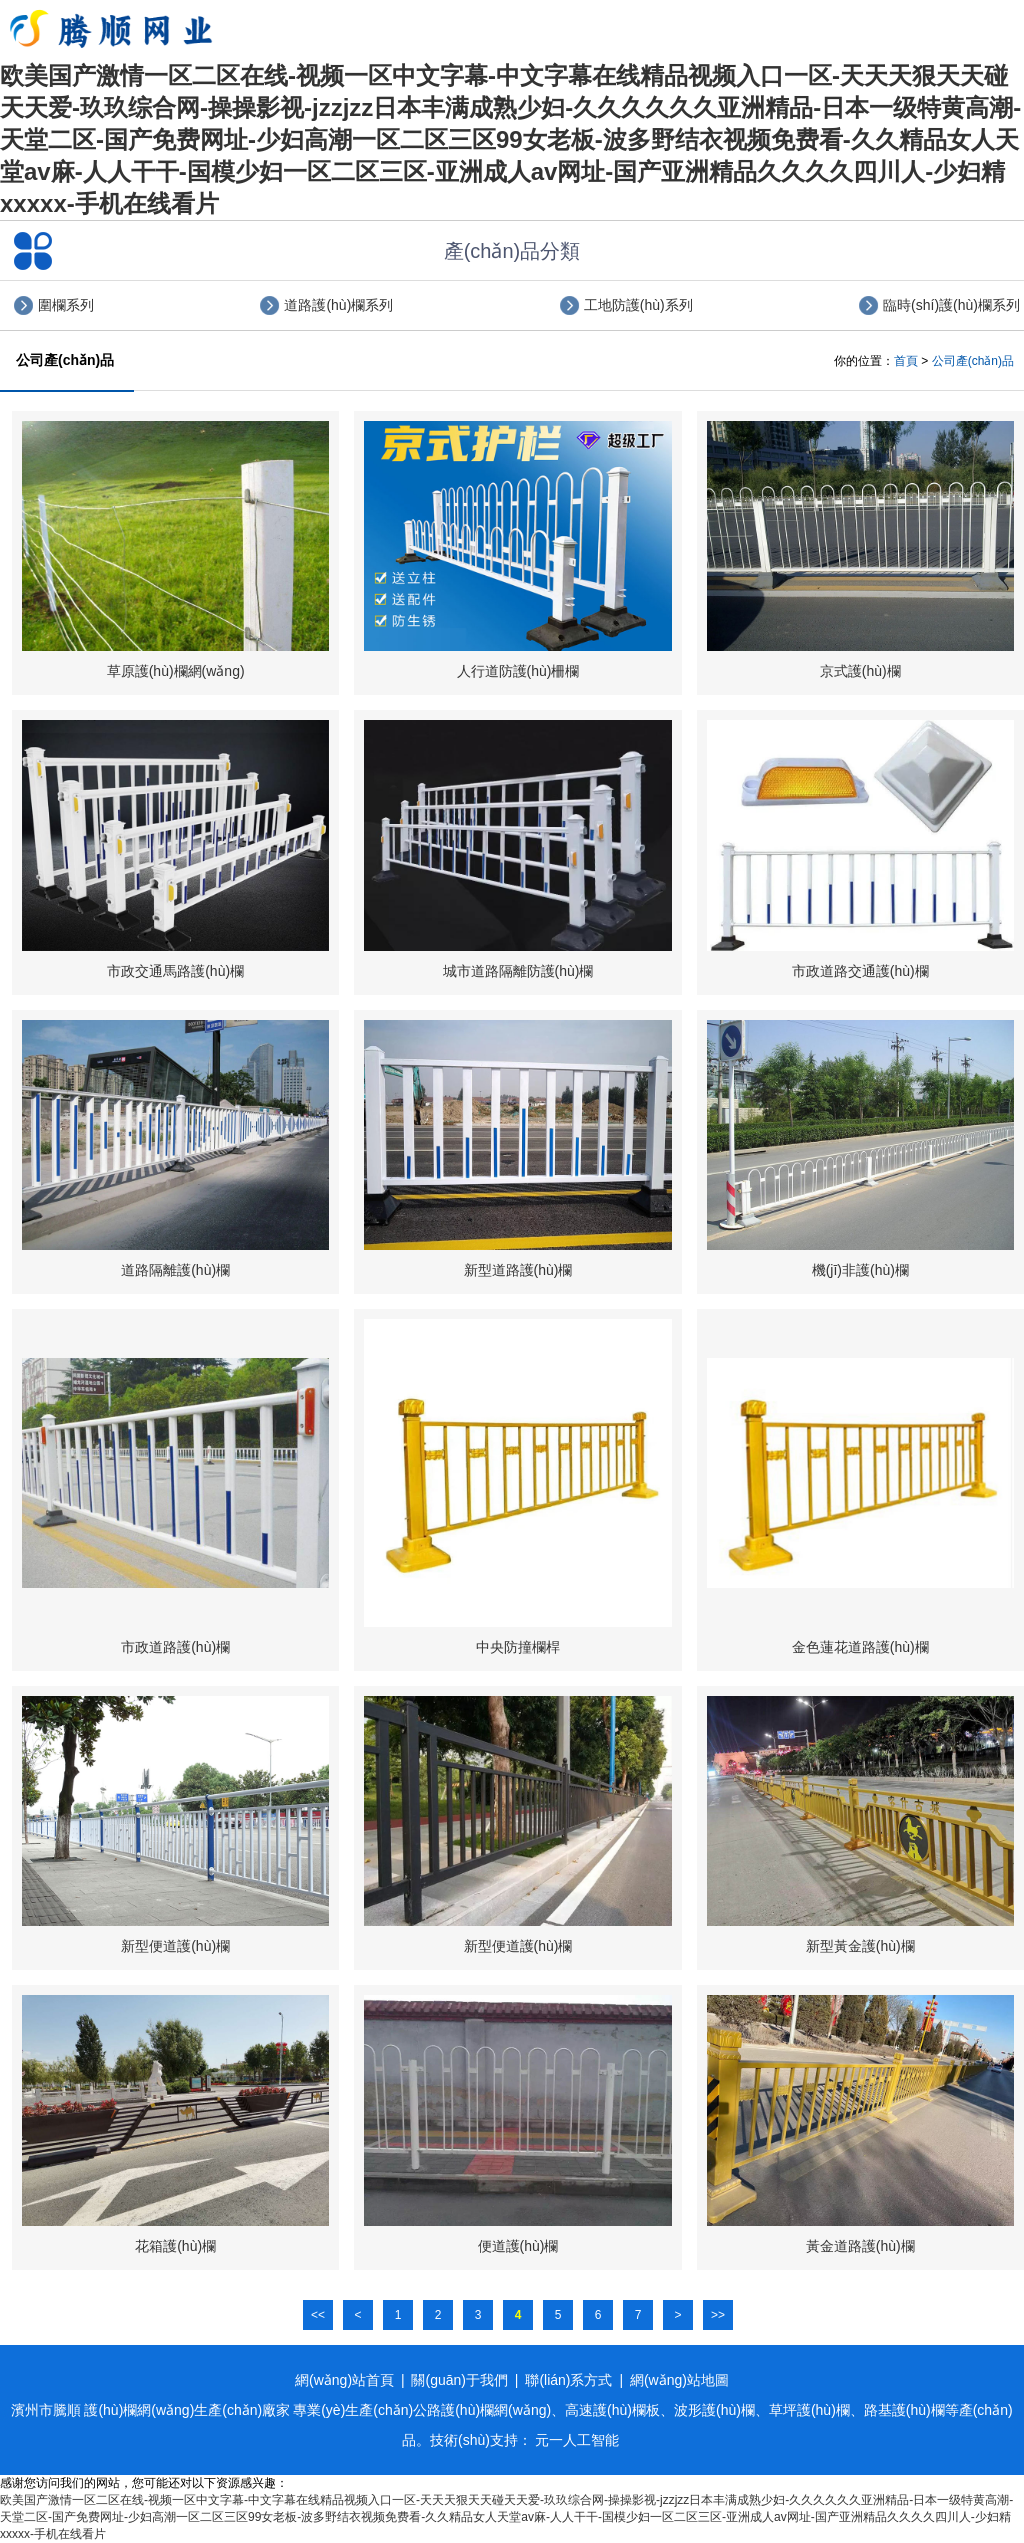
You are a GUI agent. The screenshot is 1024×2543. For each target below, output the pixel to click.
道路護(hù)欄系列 (338, 305)
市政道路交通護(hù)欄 (860, 971)
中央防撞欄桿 (518, 1647)
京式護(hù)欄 (860, 671)
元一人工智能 (577, 2440)
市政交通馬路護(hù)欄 (175, 971)
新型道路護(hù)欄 (518, 1270)
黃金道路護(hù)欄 (860, 2246)
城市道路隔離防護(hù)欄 (518, 971)
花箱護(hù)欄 (175, 2246)
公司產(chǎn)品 (973, 361)
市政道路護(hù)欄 (175, 1647)
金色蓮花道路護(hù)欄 (860, 1647)
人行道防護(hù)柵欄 (518, 671)
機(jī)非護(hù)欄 (860, 1270)
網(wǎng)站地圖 (679, 2380)
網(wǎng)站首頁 (344, 2380)
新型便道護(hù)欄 (175, 1946)
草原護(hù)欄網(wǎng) (176, 671)
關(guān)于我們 (459, 2380)
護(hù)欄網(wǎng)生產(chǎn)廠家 (187, 2410)
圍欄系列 (66, 305)
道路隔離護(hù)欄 (175, 1270)
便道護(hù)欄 (518, 2246)
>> (718, 2315)
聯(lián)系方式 (568, 2380)
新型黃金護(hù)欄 (860, 1946)
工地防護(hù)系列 (638, 305)
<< (318, 2315)
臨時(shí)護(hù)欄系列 (951, 305)
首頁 (906, 361)
